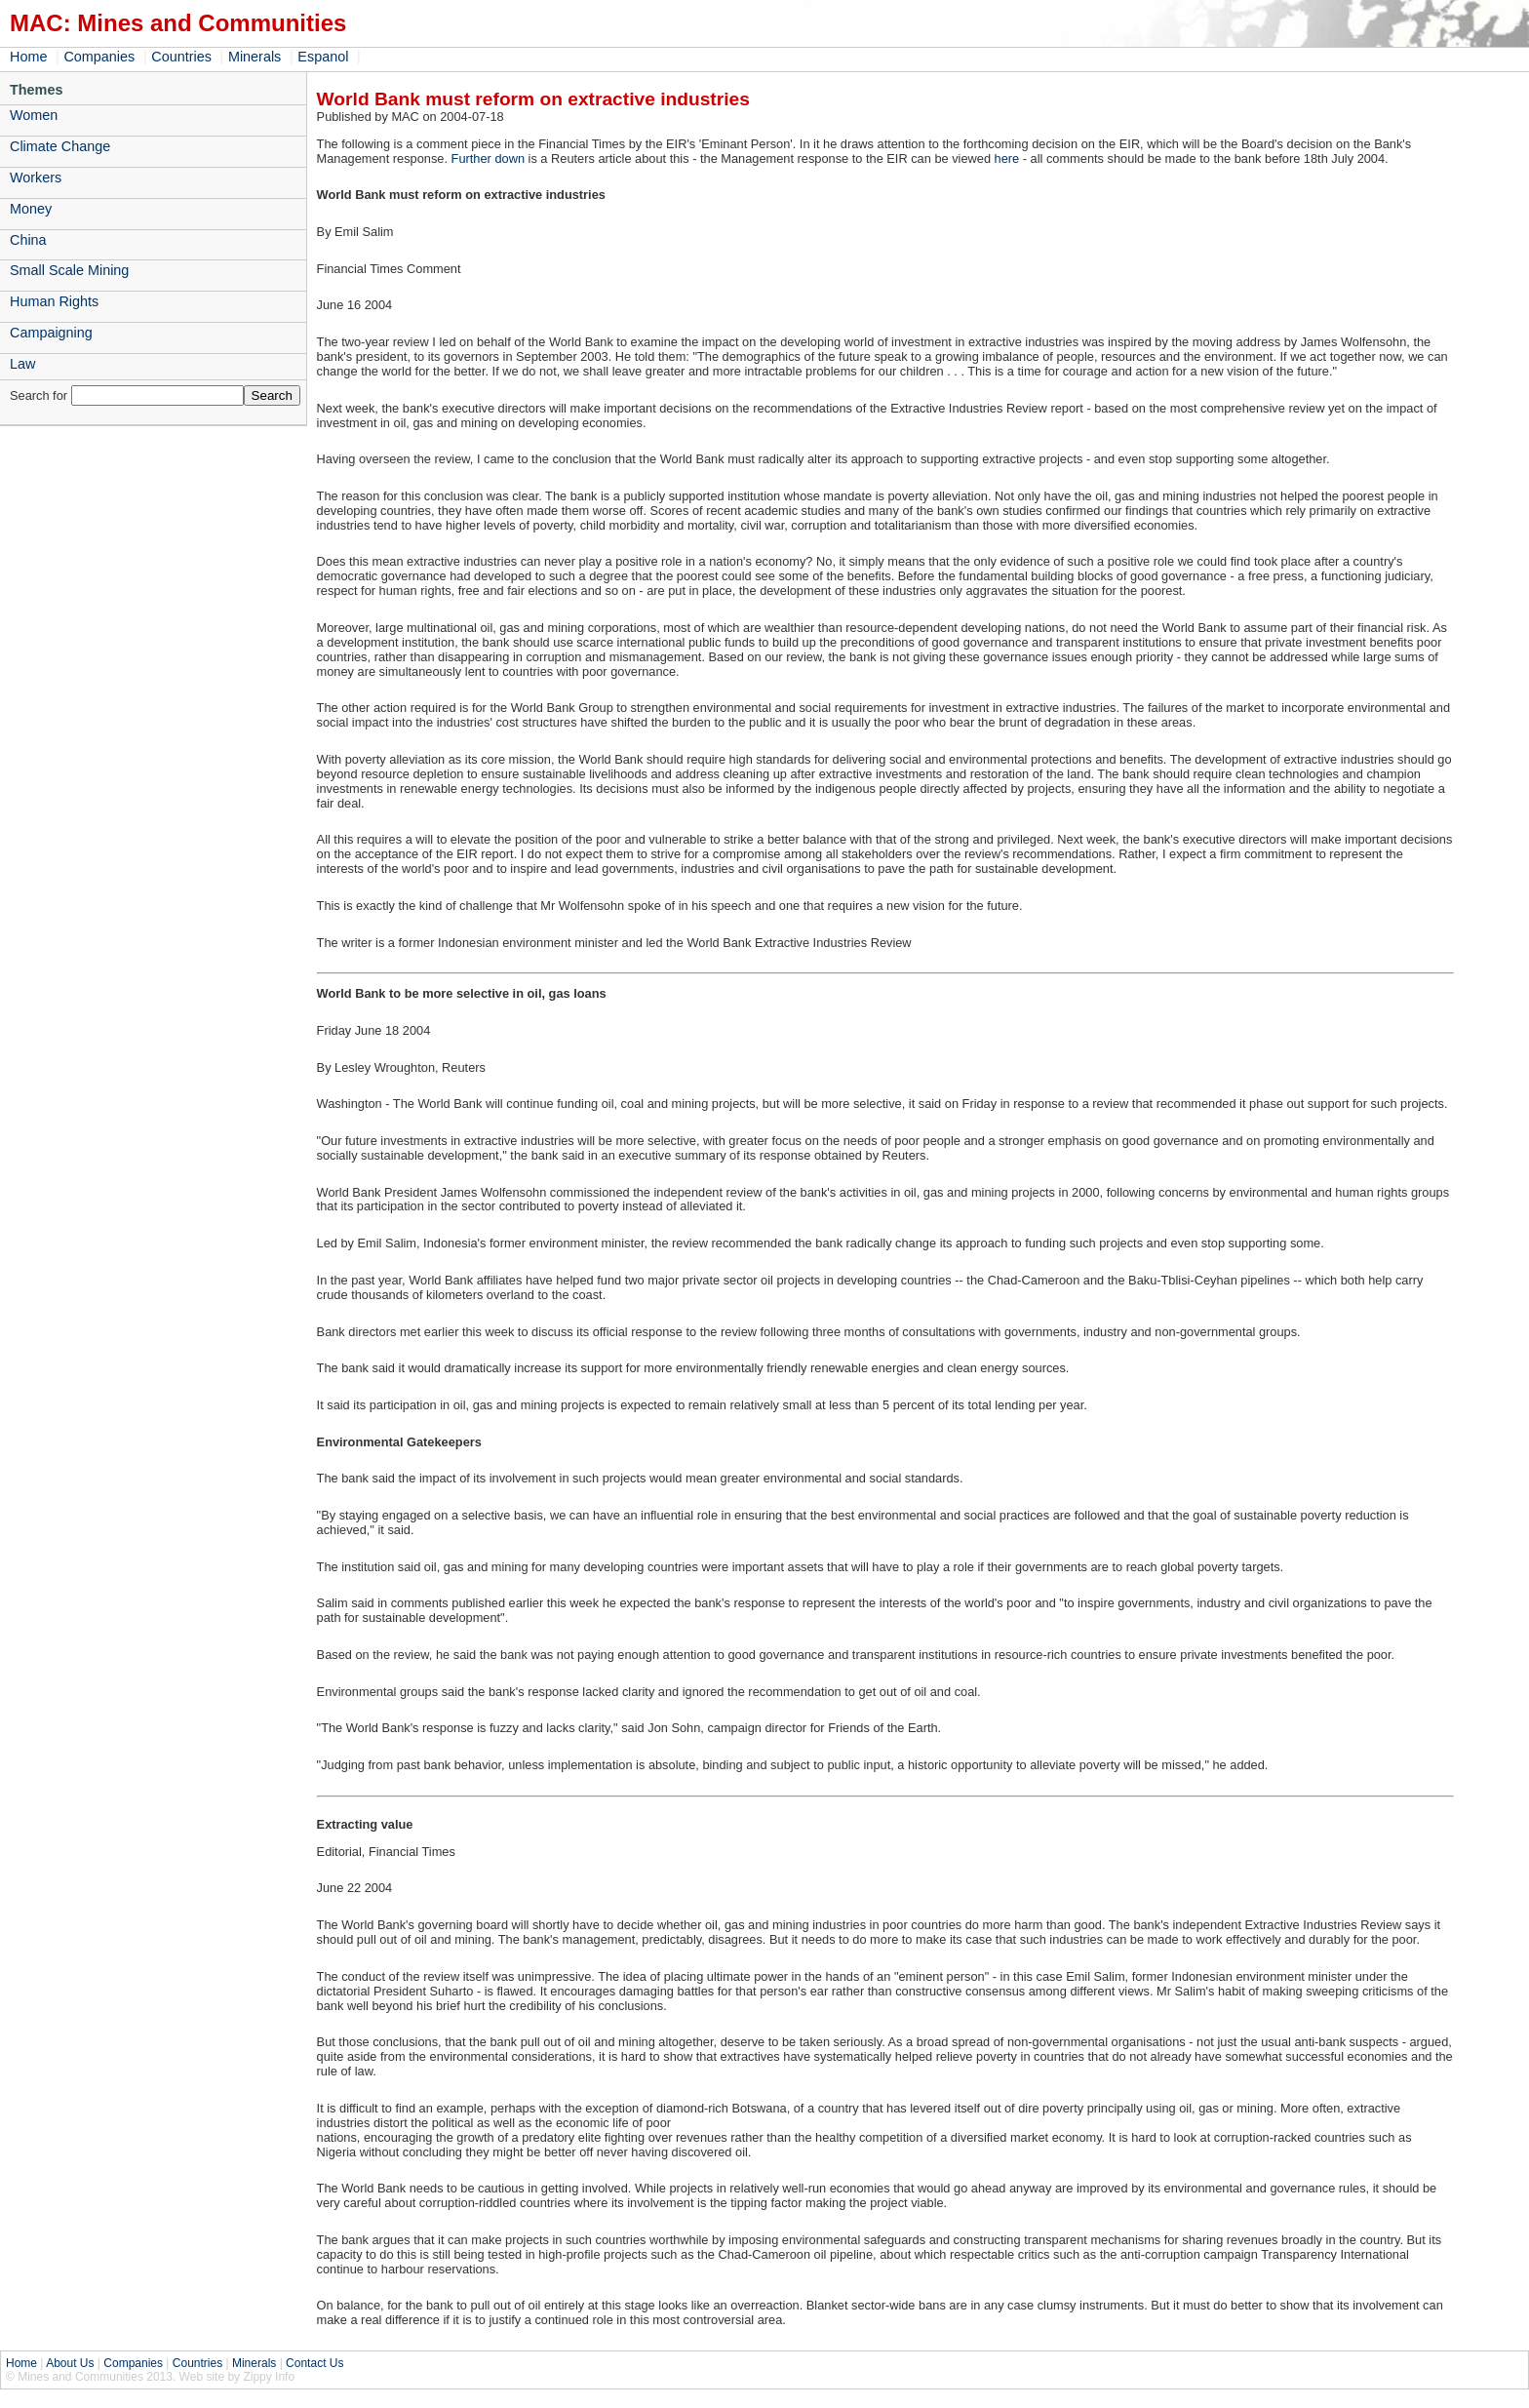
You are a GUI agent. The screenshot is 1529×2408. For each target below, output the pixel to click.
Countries (181, 56)
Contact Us (314, 2363)
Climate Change (60, 146)
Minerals (254, 56)
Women (34, 115)
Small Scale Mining (69, 270)
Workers (35, 177)
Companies (99, 56)
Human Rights (54, 301)
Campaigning (51, 332)
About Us (70, 2363)
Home (28, 56)
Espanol (322, 56)
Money (31, 209)
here (1007, 158)
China (28, 240)
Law (22, 364)
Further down (488, 158)
